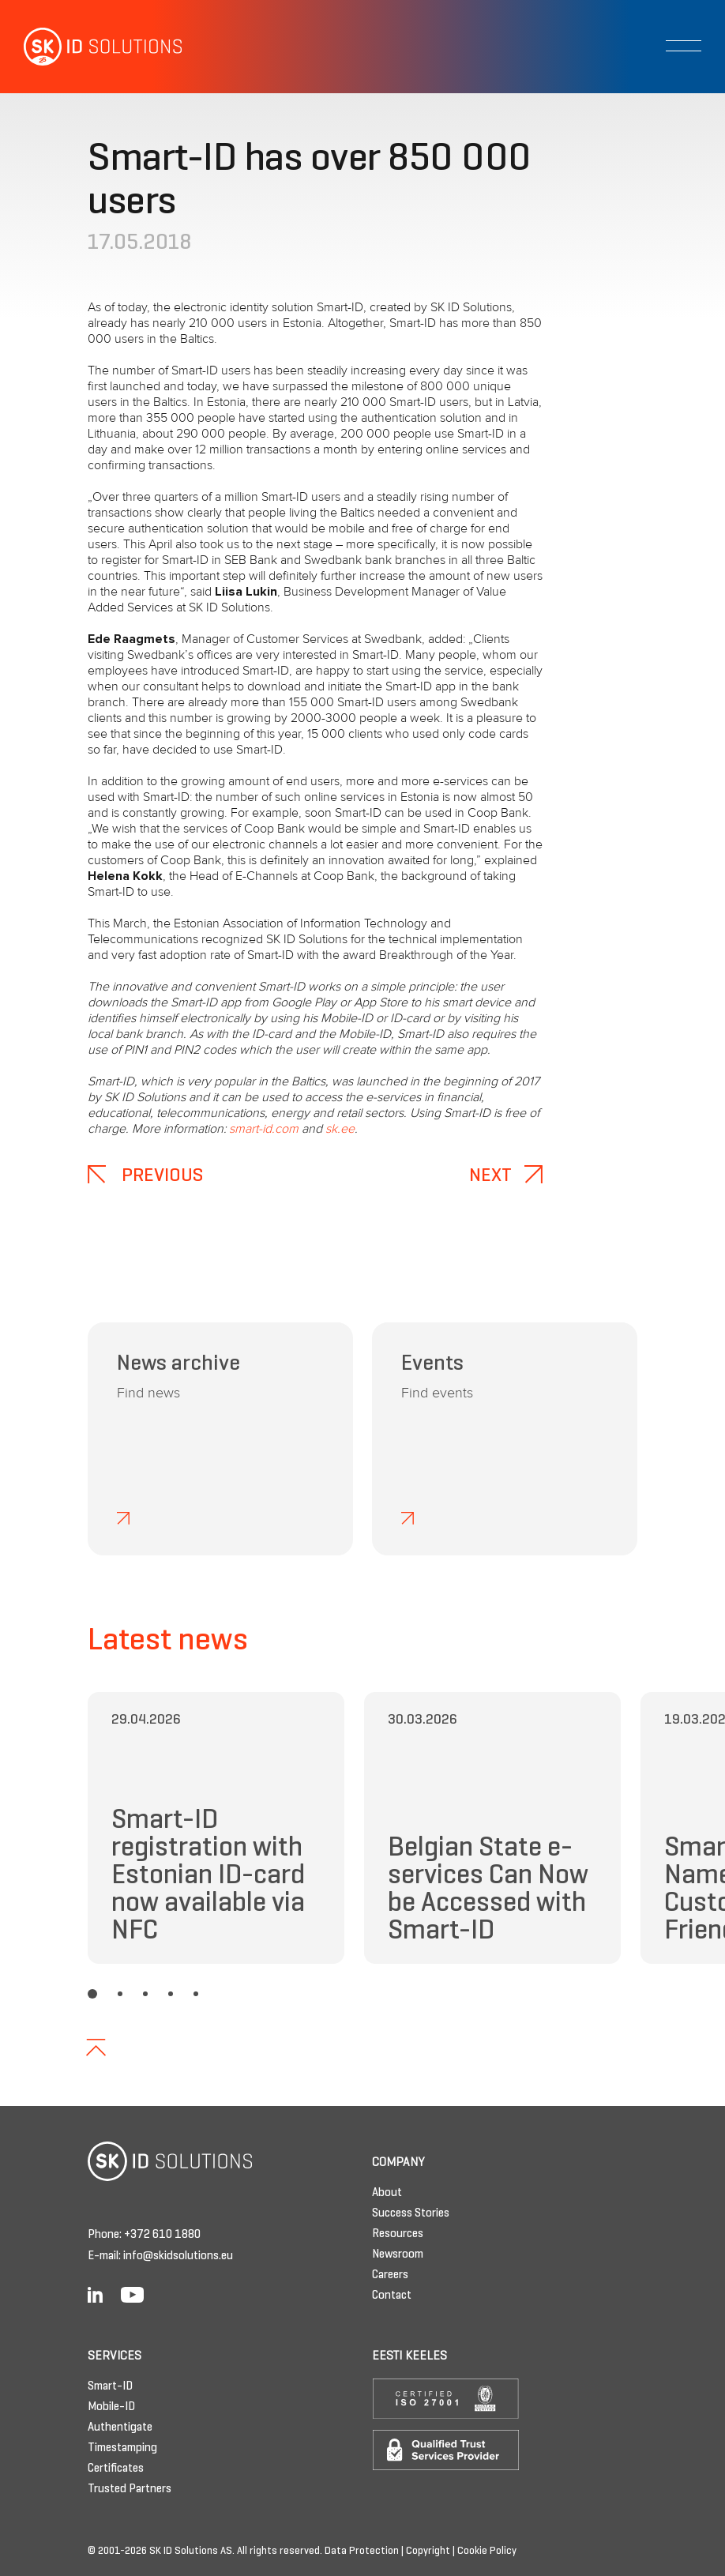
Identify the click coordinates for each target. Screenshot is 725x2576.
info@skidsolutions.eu (178, 2256)
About (387, 2192)
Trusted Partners (129, 2489)
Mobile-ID (111, 2406)
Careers (390, 2275)
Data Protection (362, 2551)
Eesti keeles (409, 2356)
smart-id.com (264, 1129)
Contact (391, 2295)
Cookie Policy (487, 2551)
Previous (145, 1176)
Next (506, 1176)
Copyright (428, 2551)
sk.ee (340, 1129)
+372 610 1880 (162, 2234)
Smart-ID (110, 2386)
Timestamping (122, 2448)
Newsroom (397, 2254)
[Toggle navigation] (683, 45)
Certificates (116, 2468)
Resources (397, 2233)
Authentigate (120, 2427)
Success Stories (410, 2213)
